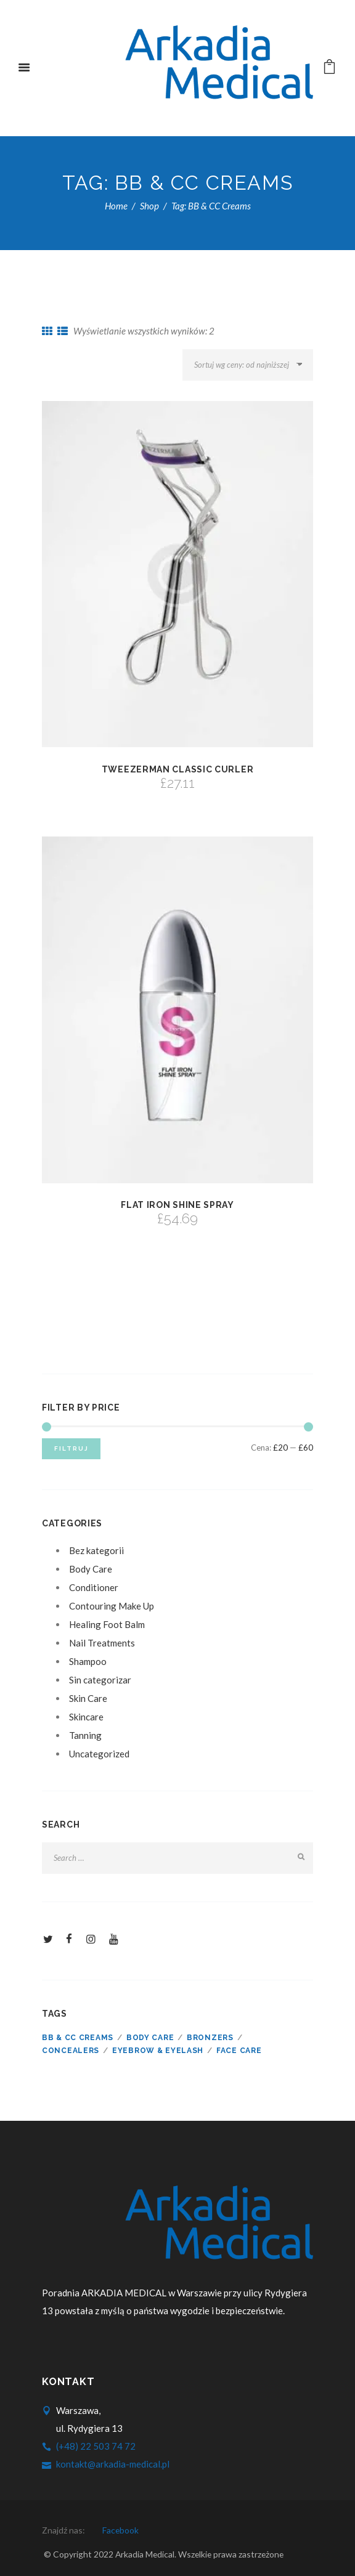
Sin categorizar (100, 1679)
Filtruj (71, 1448)
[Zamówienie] (247, 365)
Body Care (90, 1568)
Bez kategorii (96, 1550)
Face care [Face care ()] (238, 2050)
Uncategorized (99, 1753)
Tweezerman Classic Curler (178, 769)
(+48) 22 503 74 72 (96, 2446)
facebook (120, 2530)
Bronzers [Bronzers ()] (210, 2037)
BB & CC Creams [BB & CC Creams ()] (77, 2037)
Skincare (86, 1716)
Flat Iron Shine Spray (177, 1205)
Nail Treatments (102, 1642)
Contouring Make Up (111, 1605)
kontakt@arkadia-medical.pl (112, 2463)
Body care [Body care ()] (150, 2037)
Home (116, 205)
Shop (149, 205)
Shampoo (88, 1661)
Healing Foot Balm (107, 1624)
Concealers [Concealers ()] (70, 2050)
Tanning (85, 1735)
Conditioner (93, 1587)
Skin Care (88, 1698)
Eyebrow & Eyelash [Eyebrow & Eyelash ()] (157, 2050)
